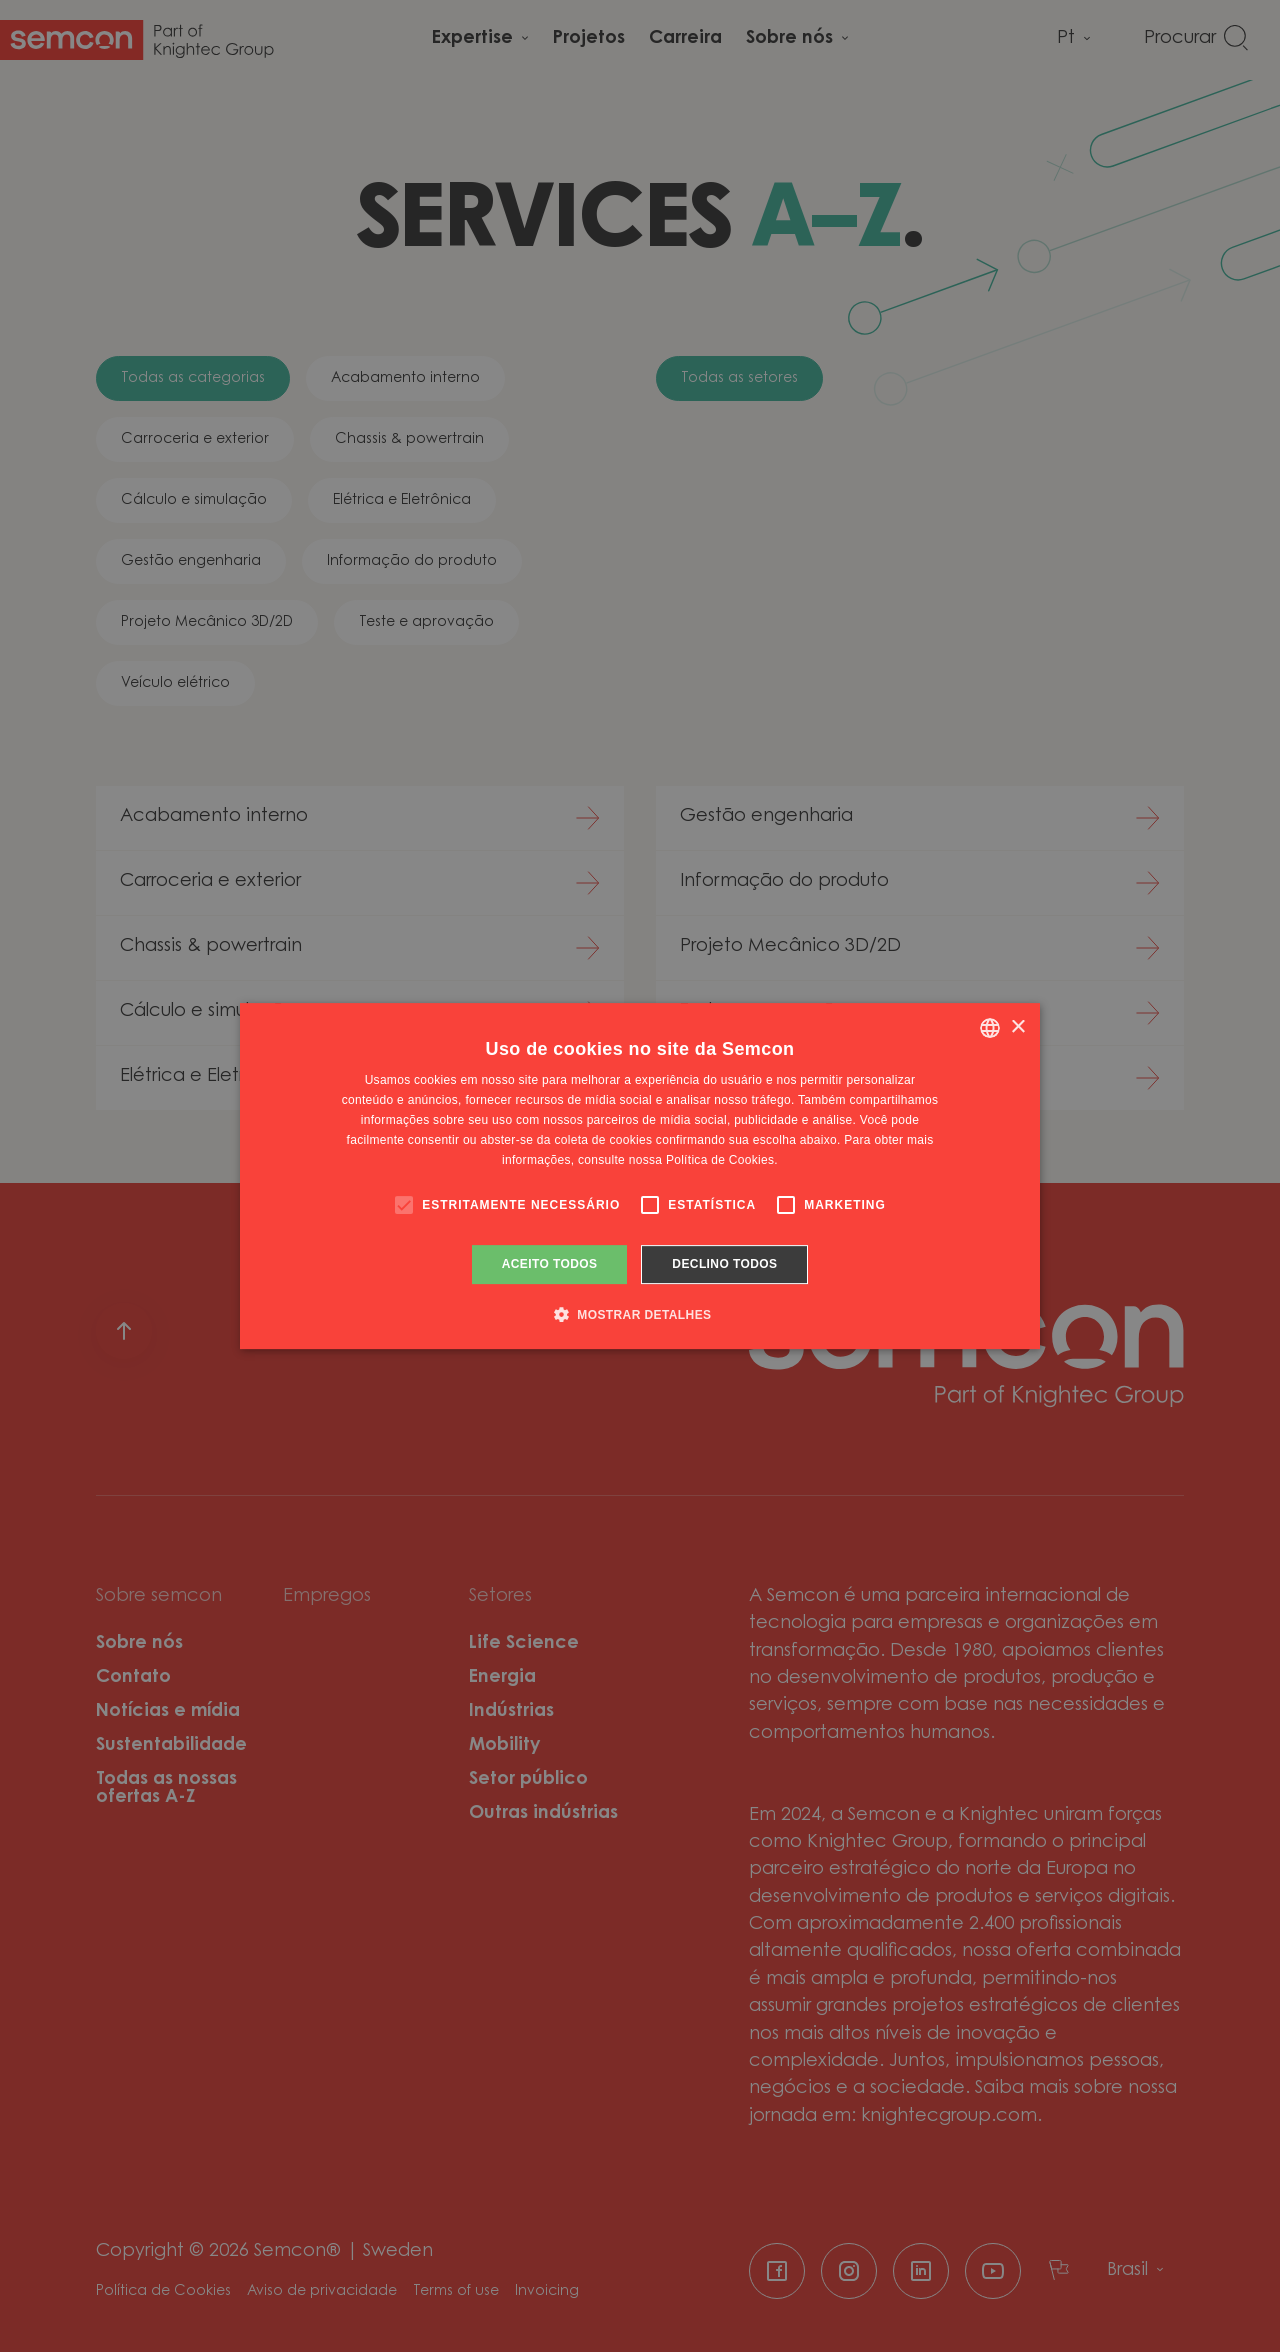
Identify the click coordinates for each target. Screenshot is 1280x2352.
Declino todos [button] (724, 1264)
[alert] (640, 1176)
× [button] (1017, 1027)
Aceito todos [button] (550, 1264)
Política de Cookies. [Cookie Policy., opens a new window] (722, 1160)
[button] (640, 1314)
